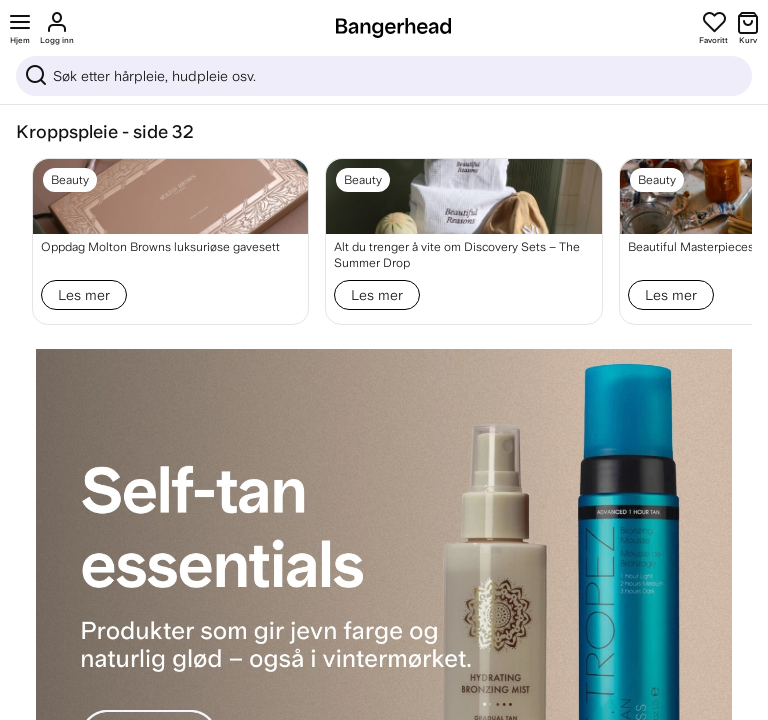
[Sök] (384, 76)
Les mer (84, 295)
